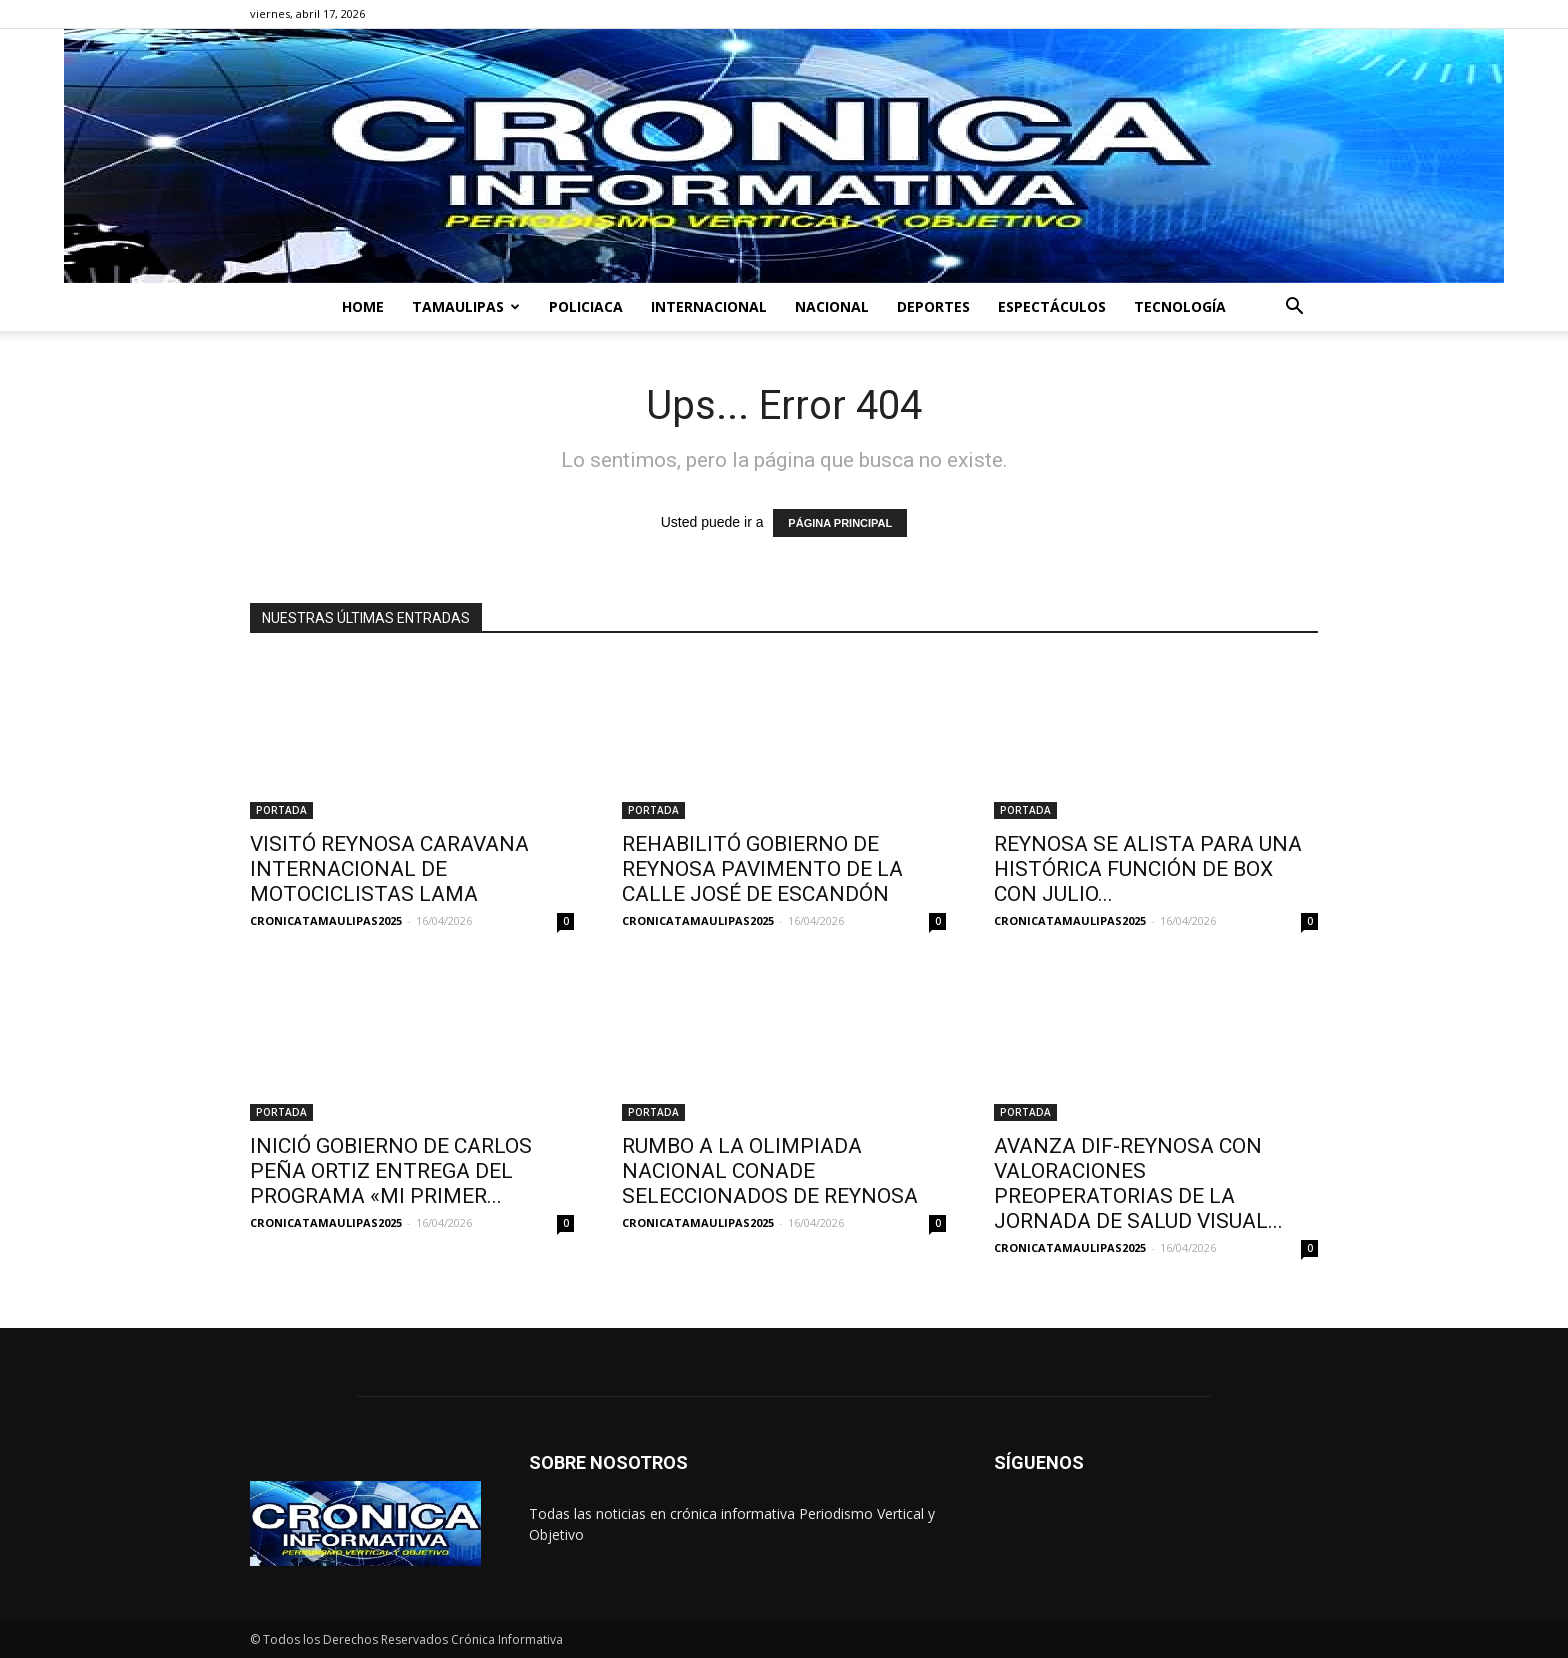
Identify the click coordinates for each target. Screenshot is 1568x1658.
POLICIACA (586, 306)
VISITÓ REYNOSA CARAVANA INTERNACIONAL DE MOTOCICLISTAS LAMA (389, 869)
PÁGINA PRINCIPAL (840, 523)
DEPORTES (933, 306)
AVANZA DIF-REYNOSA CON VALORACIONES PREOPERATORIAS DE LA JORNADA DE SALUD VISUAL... (1138, 1183)
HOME (363, 306)
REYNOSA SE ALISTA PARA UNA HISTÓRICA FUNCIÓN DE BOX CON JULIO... (1148, 869)
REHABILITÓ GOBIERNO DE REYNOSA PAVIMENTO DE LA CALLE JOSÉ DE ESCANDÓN (762, 869)
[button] (1294, 308)
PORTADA (281, 810)
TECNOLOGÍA (1180, 306)
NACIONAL (832, 306)
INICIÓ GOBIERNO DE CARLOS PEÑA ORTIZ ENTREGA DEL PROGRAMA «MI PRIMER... (391, 1171)
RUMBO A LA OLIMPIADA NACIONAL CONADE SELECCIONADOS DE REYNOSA (772, 1171)
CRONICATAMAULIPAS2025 (326, 920)
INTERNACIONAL (709, 306)
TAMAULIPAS (466, 306)
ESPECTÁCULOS (1052, 306)
